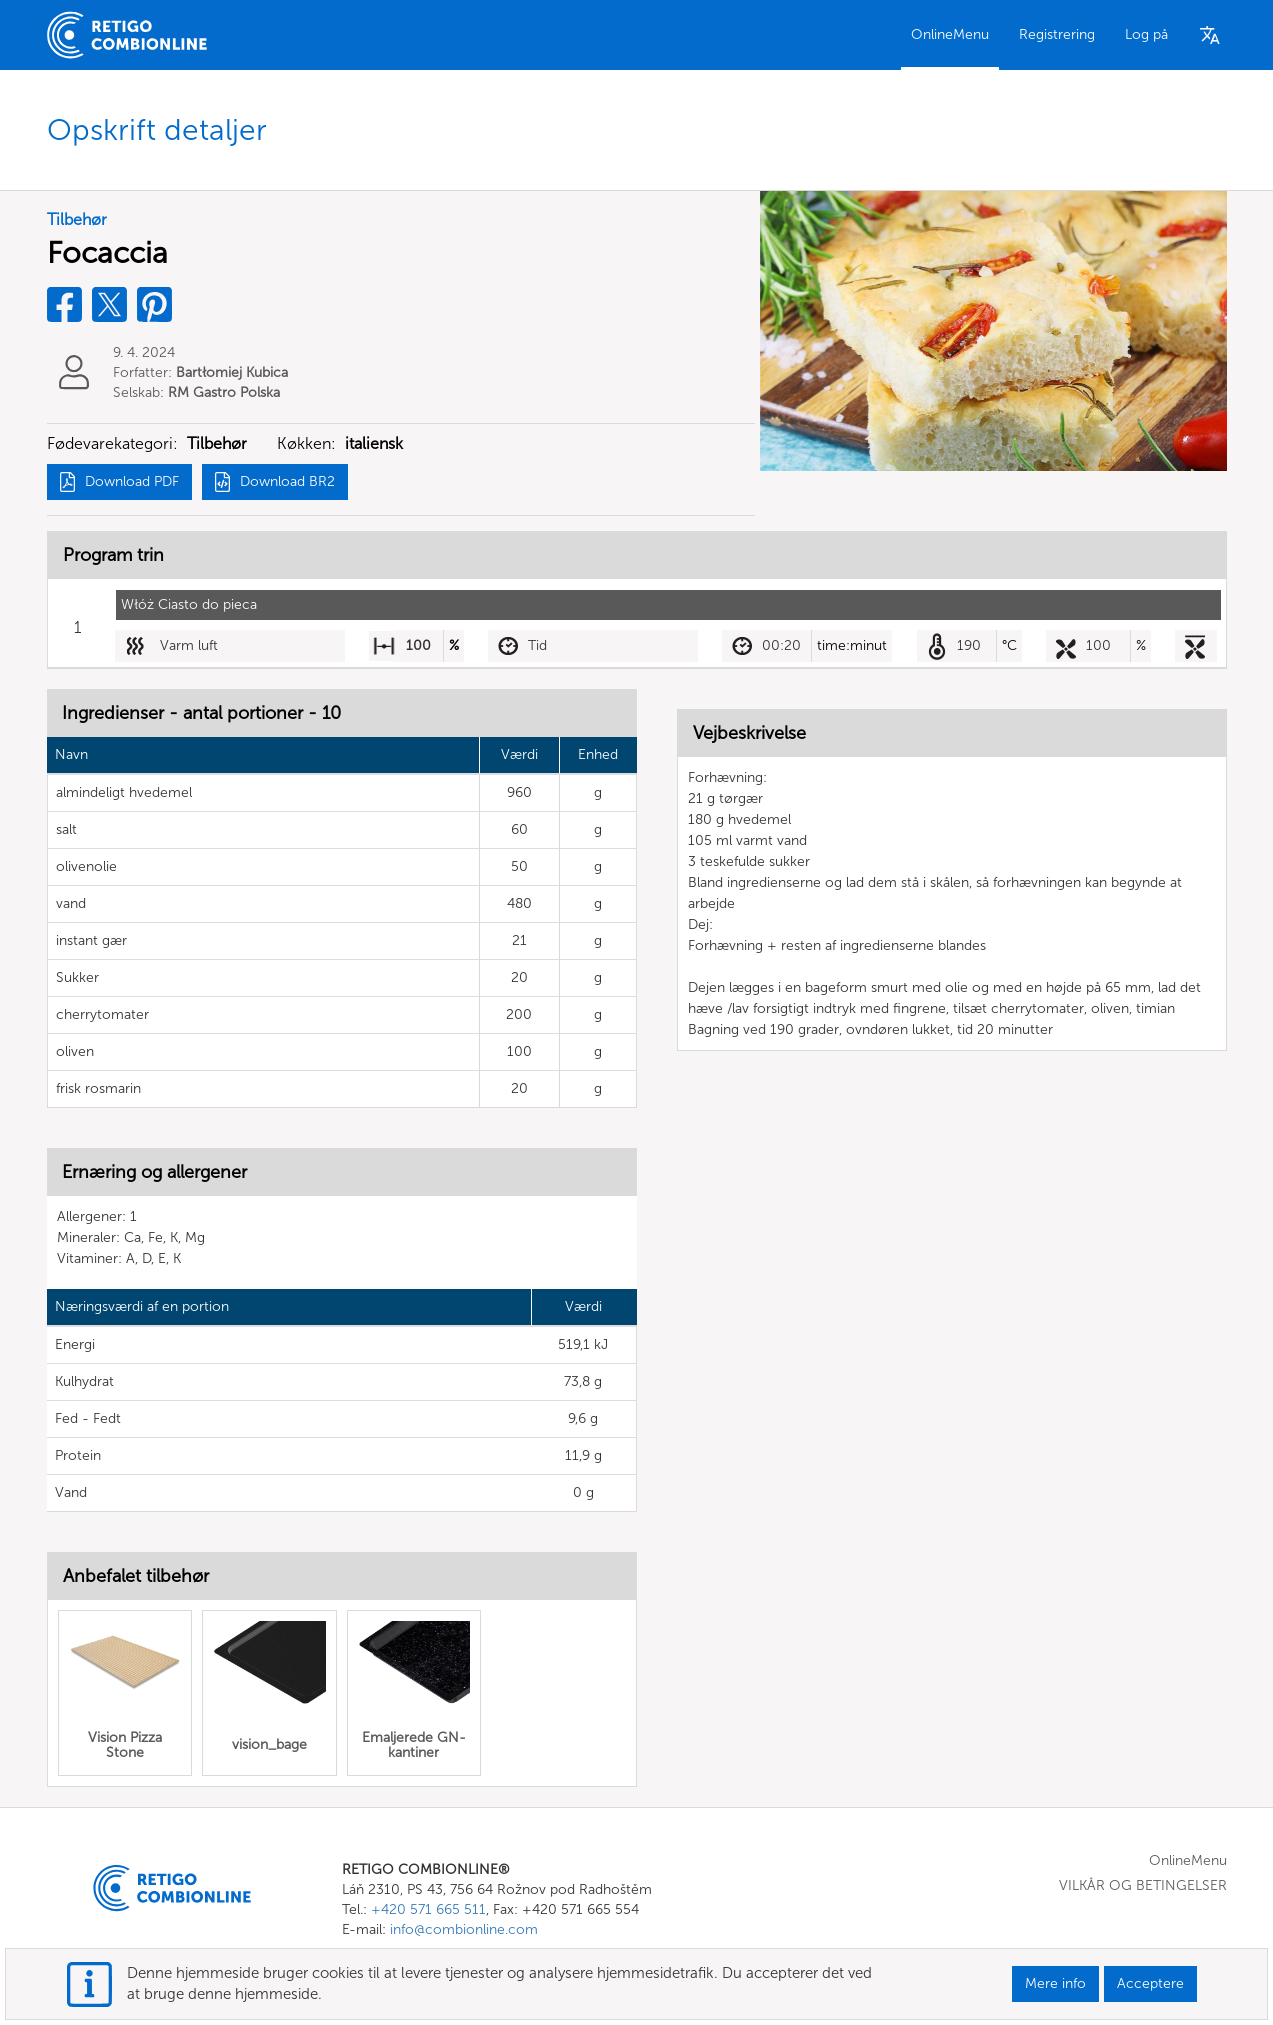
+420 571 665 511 (428, 1909)
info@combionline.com (464, 1929)
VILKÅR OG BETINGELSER (1143, 1885)
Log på (1146, 34)
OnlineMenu (950, 34)
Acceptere (1150, 1983)
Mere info (1055, 1983)
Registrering (1057, 34)
